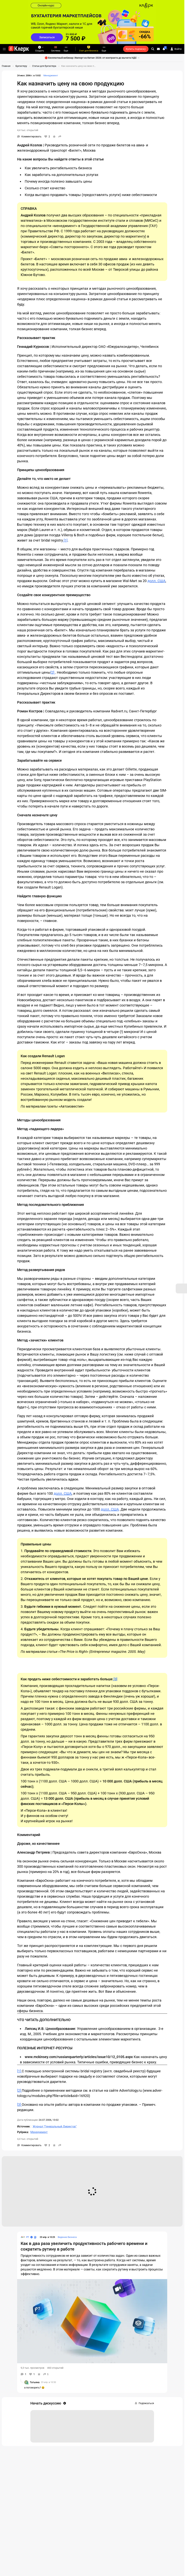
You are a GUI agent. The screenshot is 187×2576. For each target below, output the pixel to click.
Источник (24, 2126)
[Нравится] (47, 136)
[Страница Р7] (25, 2237)
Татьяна (35, 2382)
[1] (65, 540)
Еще (66, 49)
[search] (152, 49)
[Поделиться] (59, 136)
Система (55, 49)
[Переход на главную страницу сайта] (18, 49)
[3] (115, 1679)
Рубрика (22, 2132)
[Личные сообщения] (158, 49)
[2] (53, 672)
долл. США (156, 581)
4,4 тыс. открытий (27, 130)
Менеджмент (50, 75)
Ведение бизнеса (67, 2237)
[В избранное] (54, 136)
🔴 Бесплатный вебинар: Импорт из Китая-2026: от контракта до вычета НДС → (92, 57)
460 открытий (55, 2367)
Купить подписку (136, 49)
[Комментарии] (29, 136)
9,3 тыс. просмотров (32, 2367)
